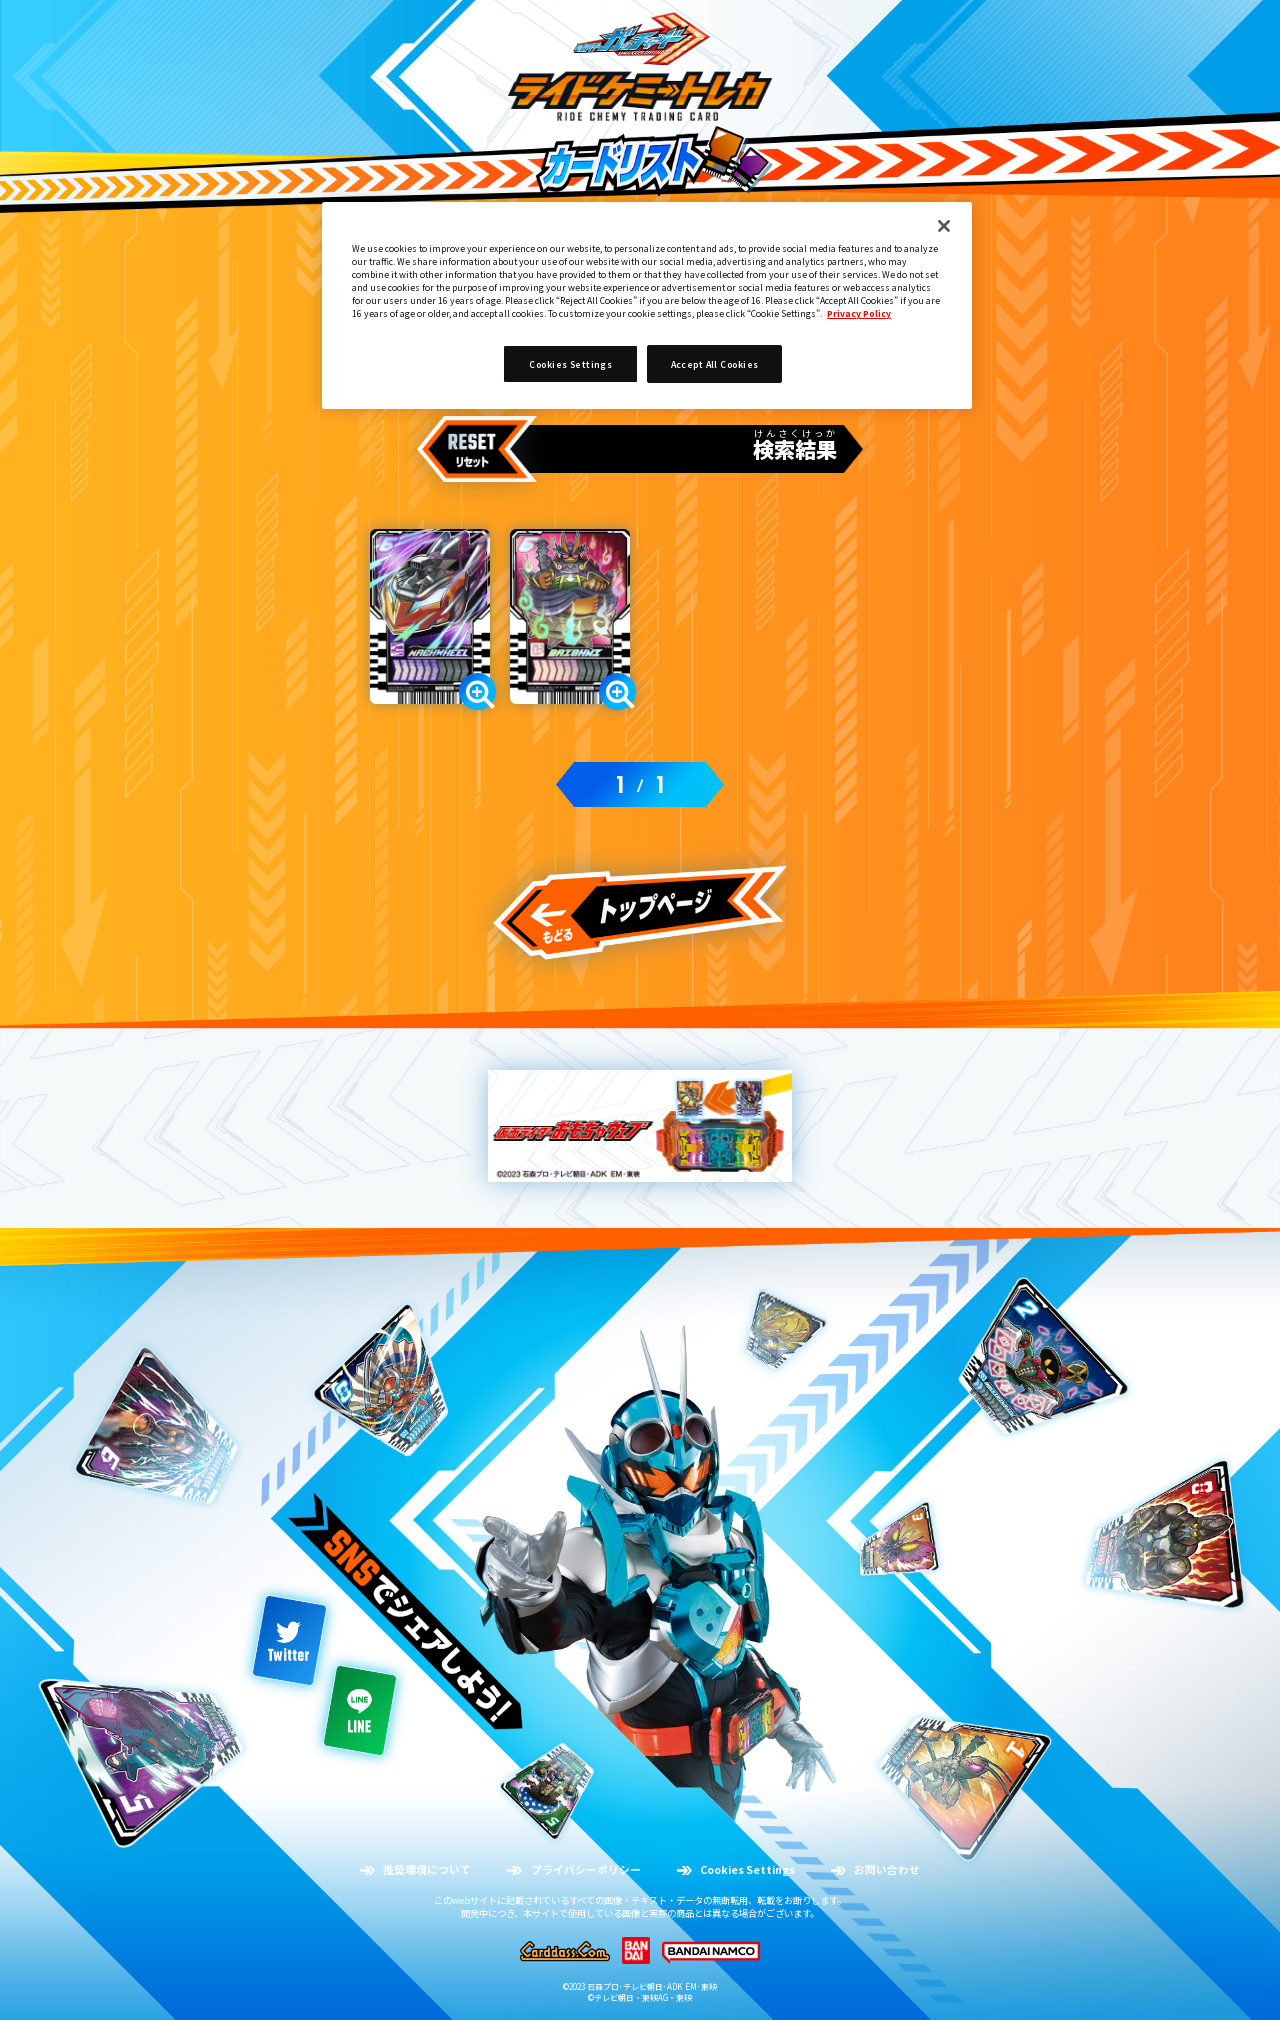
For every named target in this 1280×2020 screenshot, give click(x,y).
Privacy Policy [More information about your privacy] (859, 313)
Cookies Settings (570, 364)
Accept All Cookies (715, 364)
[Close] (944, 226)
